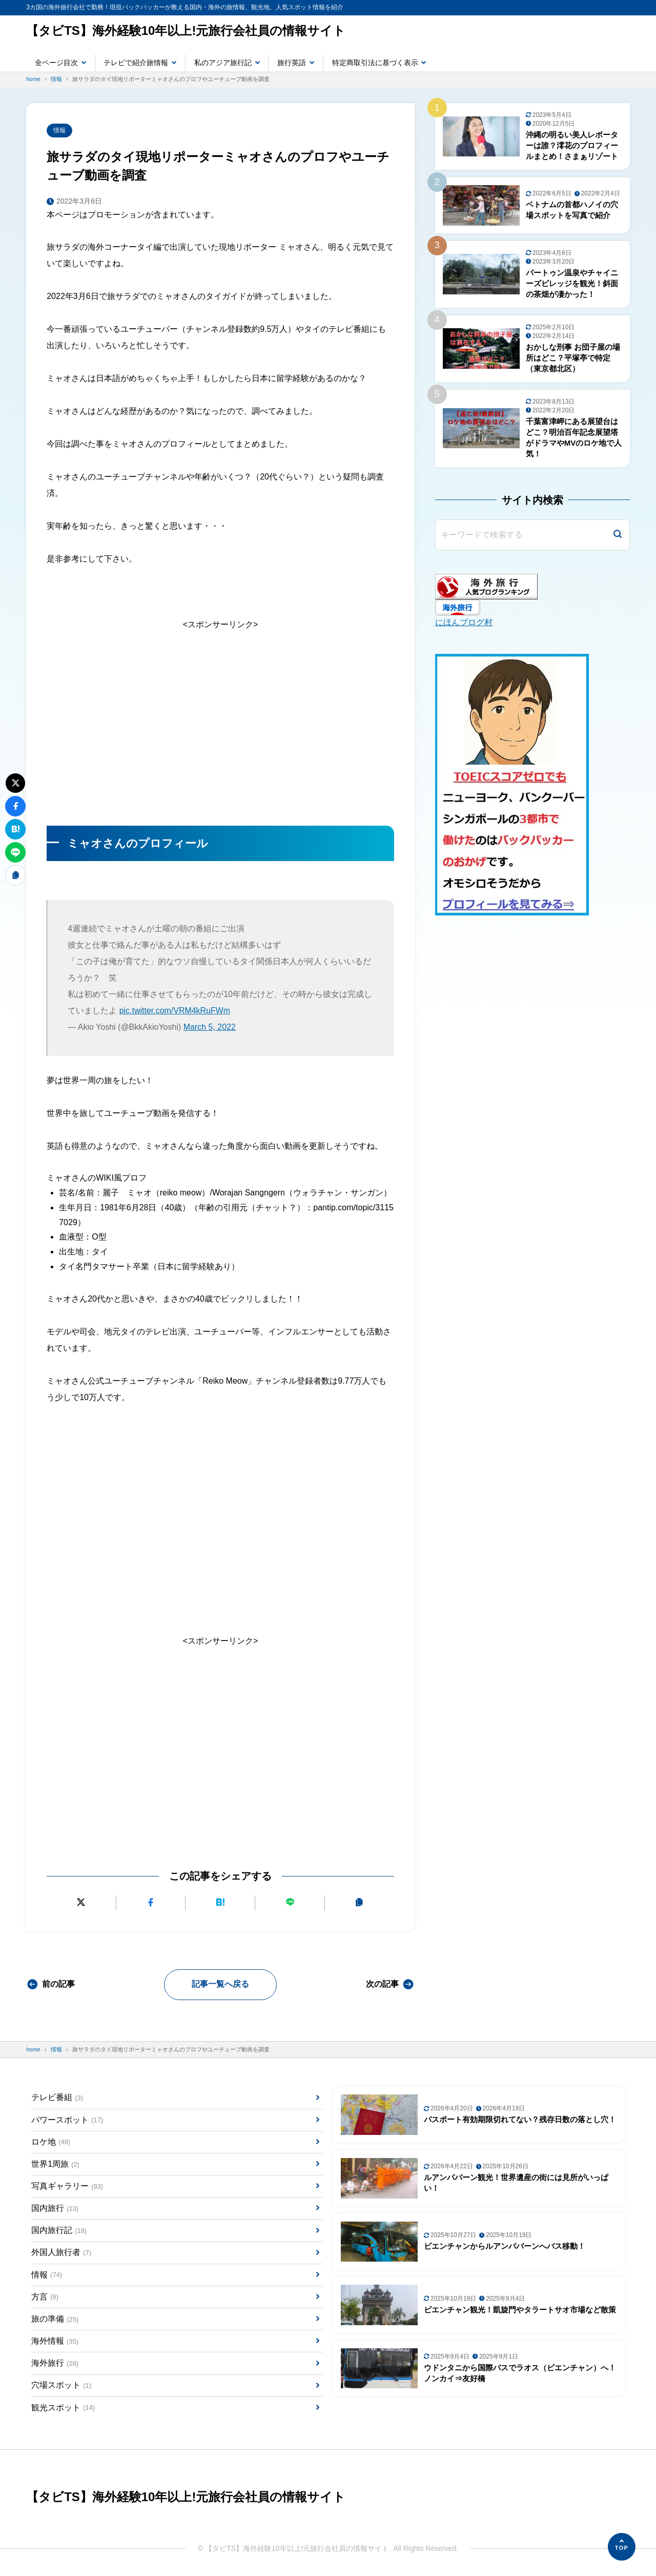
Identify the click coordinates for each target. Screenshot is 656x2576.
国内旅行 (54, 2208)
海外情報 (54, 2342)
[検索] (617, 535)
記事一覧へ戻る (220, 1984)
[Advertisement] (220, 721)
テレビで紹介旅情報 (136, 62)
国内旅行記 (59, 2230)
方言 (44, 2297)
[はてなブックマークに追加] (220, 1902)
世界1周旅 (55, 2164)
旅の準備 (54, 2319)
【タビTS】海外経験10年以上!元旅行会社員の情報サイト (185, 30)
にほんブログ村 (464, 622)
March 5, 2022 (209, 1027)
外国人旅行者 (61, 2253)
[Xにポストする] (81, 1902)
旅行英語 (291, 62)
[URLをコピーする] (359, 1902)
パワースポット (67, 2120)
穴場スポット (61, 2386)
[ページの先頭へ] (622, 2547)
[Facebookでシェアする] (151, 1902)
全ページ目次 (56, 62)
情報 (59, 130)
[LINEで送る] (289, 1902)
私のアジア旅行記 (223, 62)
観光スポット (63, 2408)
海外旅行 (54, 2364)
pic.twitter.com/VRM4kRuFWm (175, 1010)
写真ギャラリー (67, 2186)
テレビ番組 (57, 2098)
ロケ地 (50, 2142)
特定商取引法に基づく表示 (375, 62)
